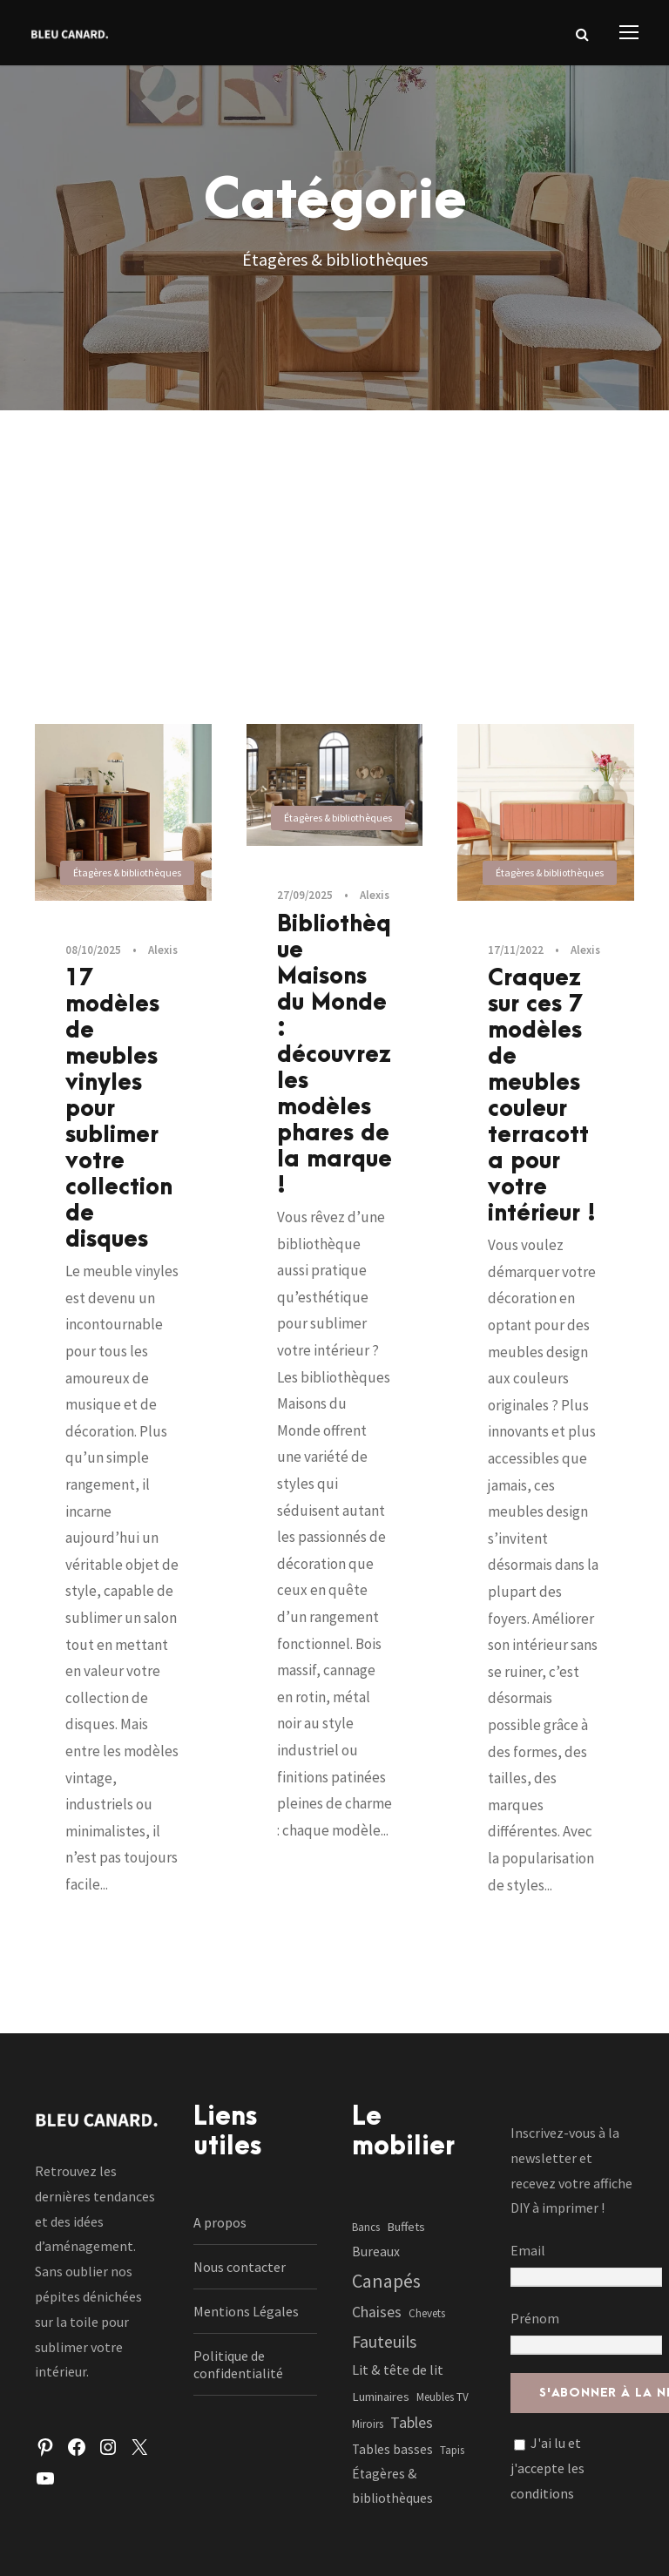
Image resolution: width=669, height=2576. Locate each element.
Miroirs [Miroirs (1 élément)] (367, 2424)
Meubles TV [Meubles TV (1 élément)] (442, 2397)
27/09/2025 (305, 895)
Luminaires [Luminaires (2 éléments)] (380, 2396)
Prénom (534, 2318)
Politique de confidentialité (238, 2364)
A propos (220, 2222)
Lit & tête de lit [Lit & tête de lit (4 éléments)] (397, 2369)
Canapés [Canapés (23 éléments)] (386, 2280)
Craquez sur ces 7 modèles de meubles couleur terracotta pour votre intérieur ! (542, 1096)
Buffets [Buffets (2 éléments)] (406, 2227)
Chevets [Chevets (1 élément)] (427, 2313)
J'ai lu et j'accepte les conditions (547, 2468)
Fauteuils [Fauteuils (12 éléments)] (384, 2341)
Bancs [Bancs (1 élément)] (366, 2227)
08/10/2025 (93, 950)
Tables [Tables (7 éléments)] (411, 2422)
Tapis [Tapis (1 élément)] (452, 2450)
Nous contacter (239, 2266)
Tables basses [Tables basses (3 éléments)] (392, 2449)
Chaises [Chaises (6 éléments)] (377, 2312)
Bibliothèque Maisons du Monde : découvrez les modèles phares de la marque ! (334, 1055)
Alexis (163, 950)
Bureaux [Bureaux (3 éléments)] (376, 2251)
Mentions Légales (246, 2311)
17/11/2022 (516, 950)
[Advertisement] (334, 541)
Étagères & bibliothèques (127, 872)
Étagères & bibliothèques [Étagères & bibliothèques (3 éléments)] (392, 2485)
